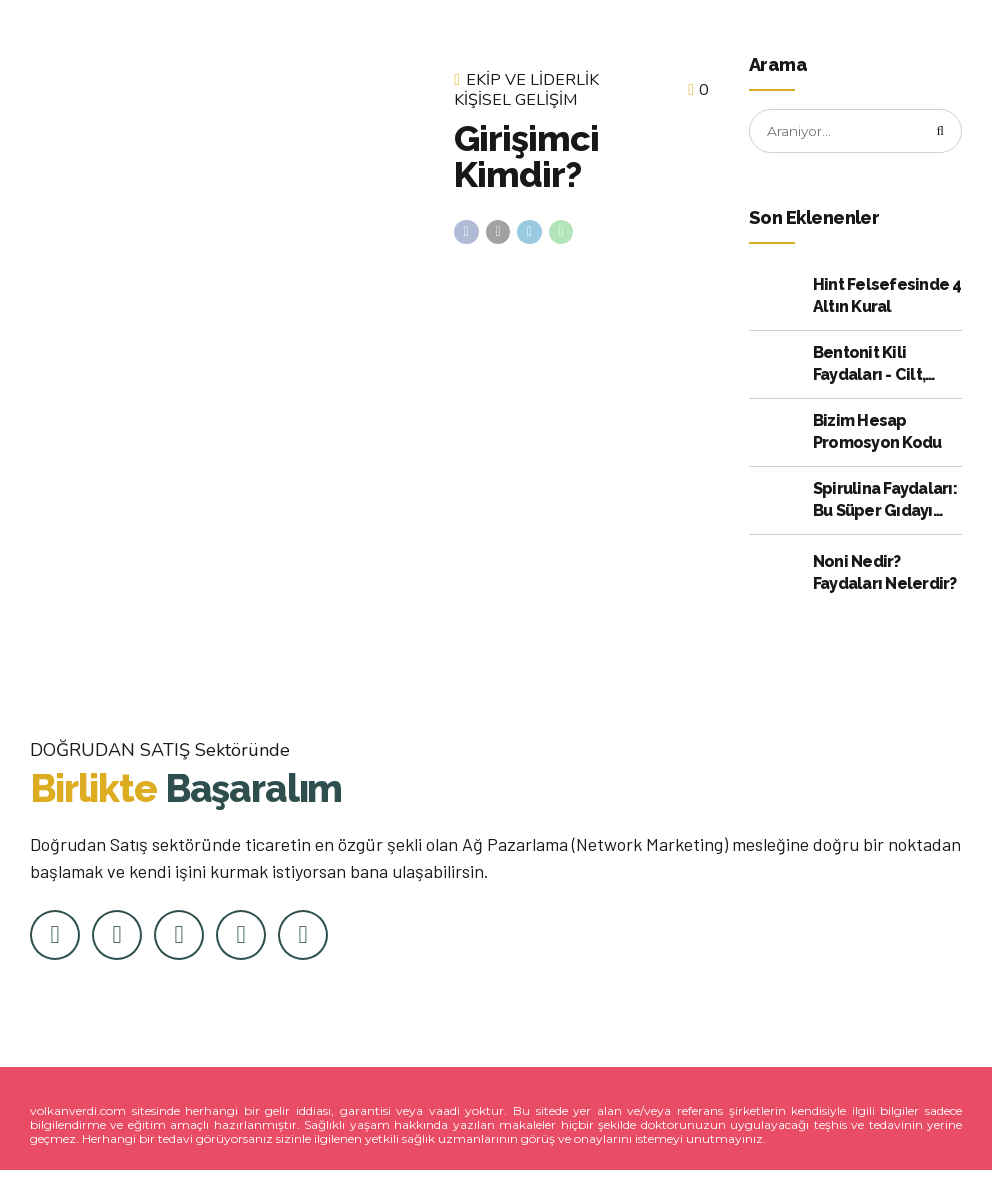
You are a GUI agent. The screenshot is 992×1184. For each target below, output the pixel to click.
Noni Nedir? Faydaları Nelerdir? (885, 573)
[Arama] (940, 132)
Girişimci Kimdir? (526, 156)
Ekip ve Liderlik (532, 81)
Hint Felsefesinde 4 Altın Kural (887, 296)
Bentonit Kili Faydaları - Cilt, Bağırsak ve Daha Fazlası (877, 366)
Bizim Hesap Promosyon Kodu (877, 432)
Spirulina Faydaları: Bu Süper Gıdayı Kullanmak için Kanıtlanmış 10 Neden (885, 502)
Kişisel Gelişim (515, 101)
